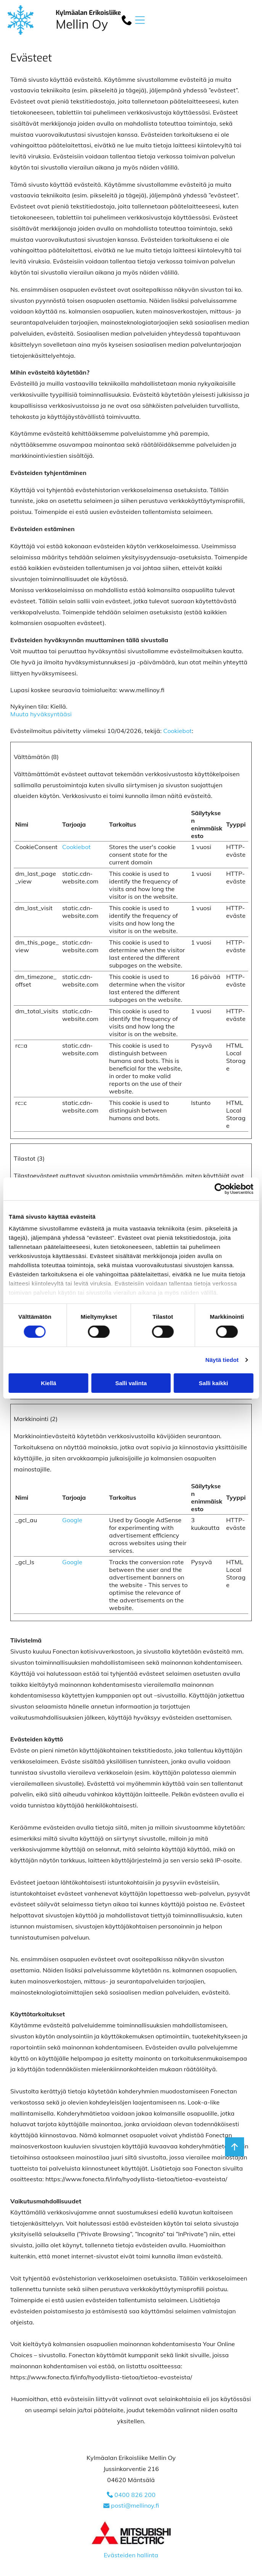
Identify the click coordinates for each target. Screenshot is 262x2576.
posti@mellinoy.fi (135, 2505)
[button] (140, 20)
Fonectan (66, 1651)
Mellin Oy (82, 24)
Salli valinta (131, 1383)
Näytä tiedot (222, 1360)
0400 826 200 (135, 2494)
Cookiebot (177, 731)
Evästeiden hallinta (131, 2555)
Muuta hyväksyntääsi (41, 714)
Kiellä (48, 1383)
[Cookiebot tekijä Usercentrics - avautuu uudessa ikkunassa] (219, 1188)
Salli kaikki (213, 1383)
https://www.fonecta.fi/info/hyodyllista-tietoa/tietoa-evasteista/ (136, 2179)
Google (72, 1520)
